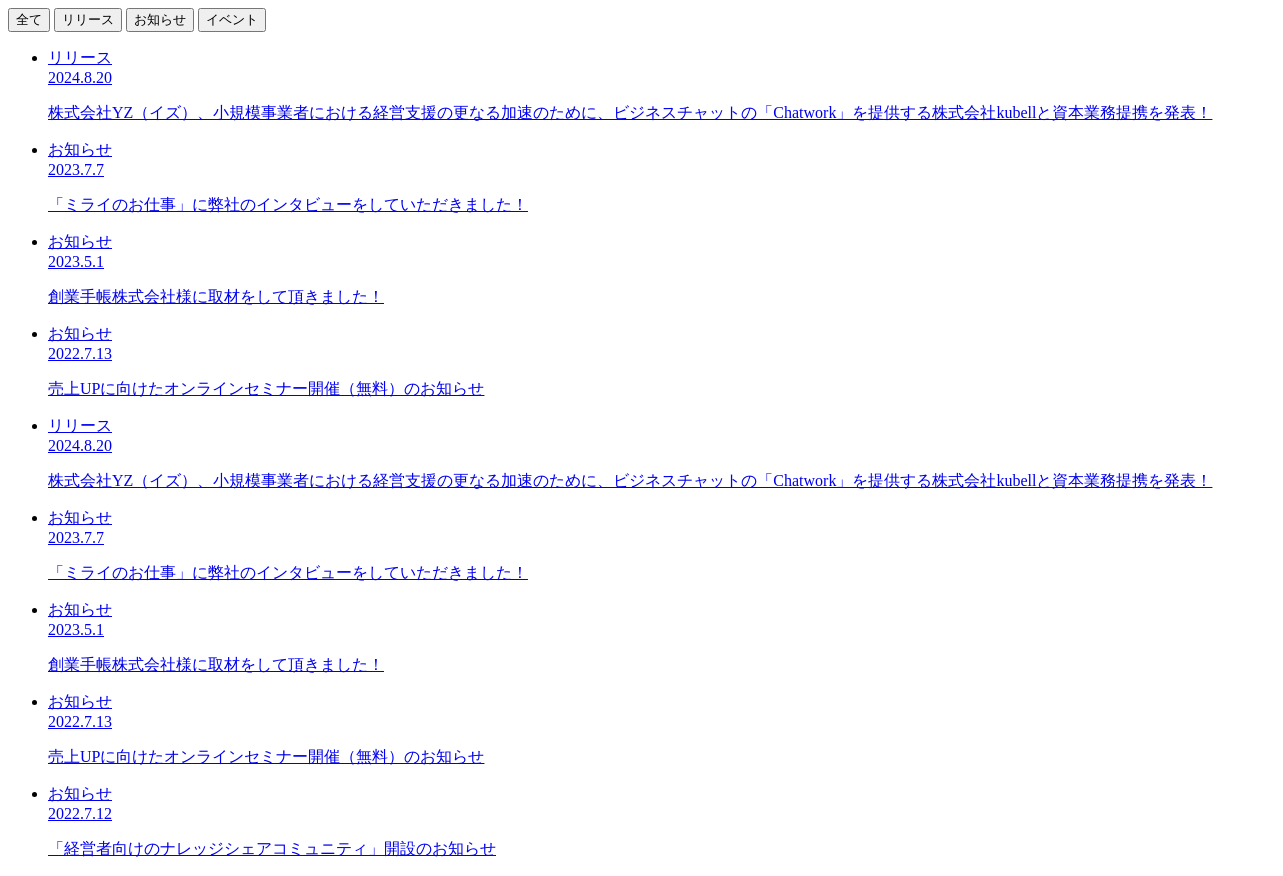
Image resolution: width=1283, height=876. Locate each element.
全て (29, 19)
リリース (88, 19)
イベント (232, 19)
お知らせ (160, 19)
